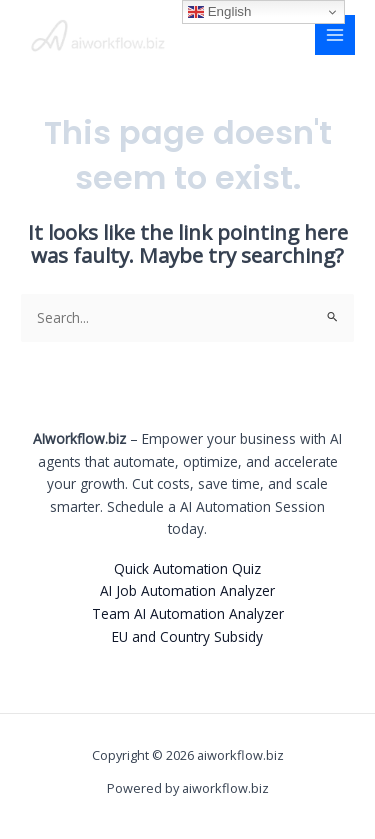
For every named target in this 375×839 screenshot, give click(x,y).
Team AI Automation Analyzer (188, 613)
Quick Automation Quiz (187, 568)
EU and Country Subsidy (187, 636)
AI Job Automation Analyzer (187, 590)
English (219, 12)
